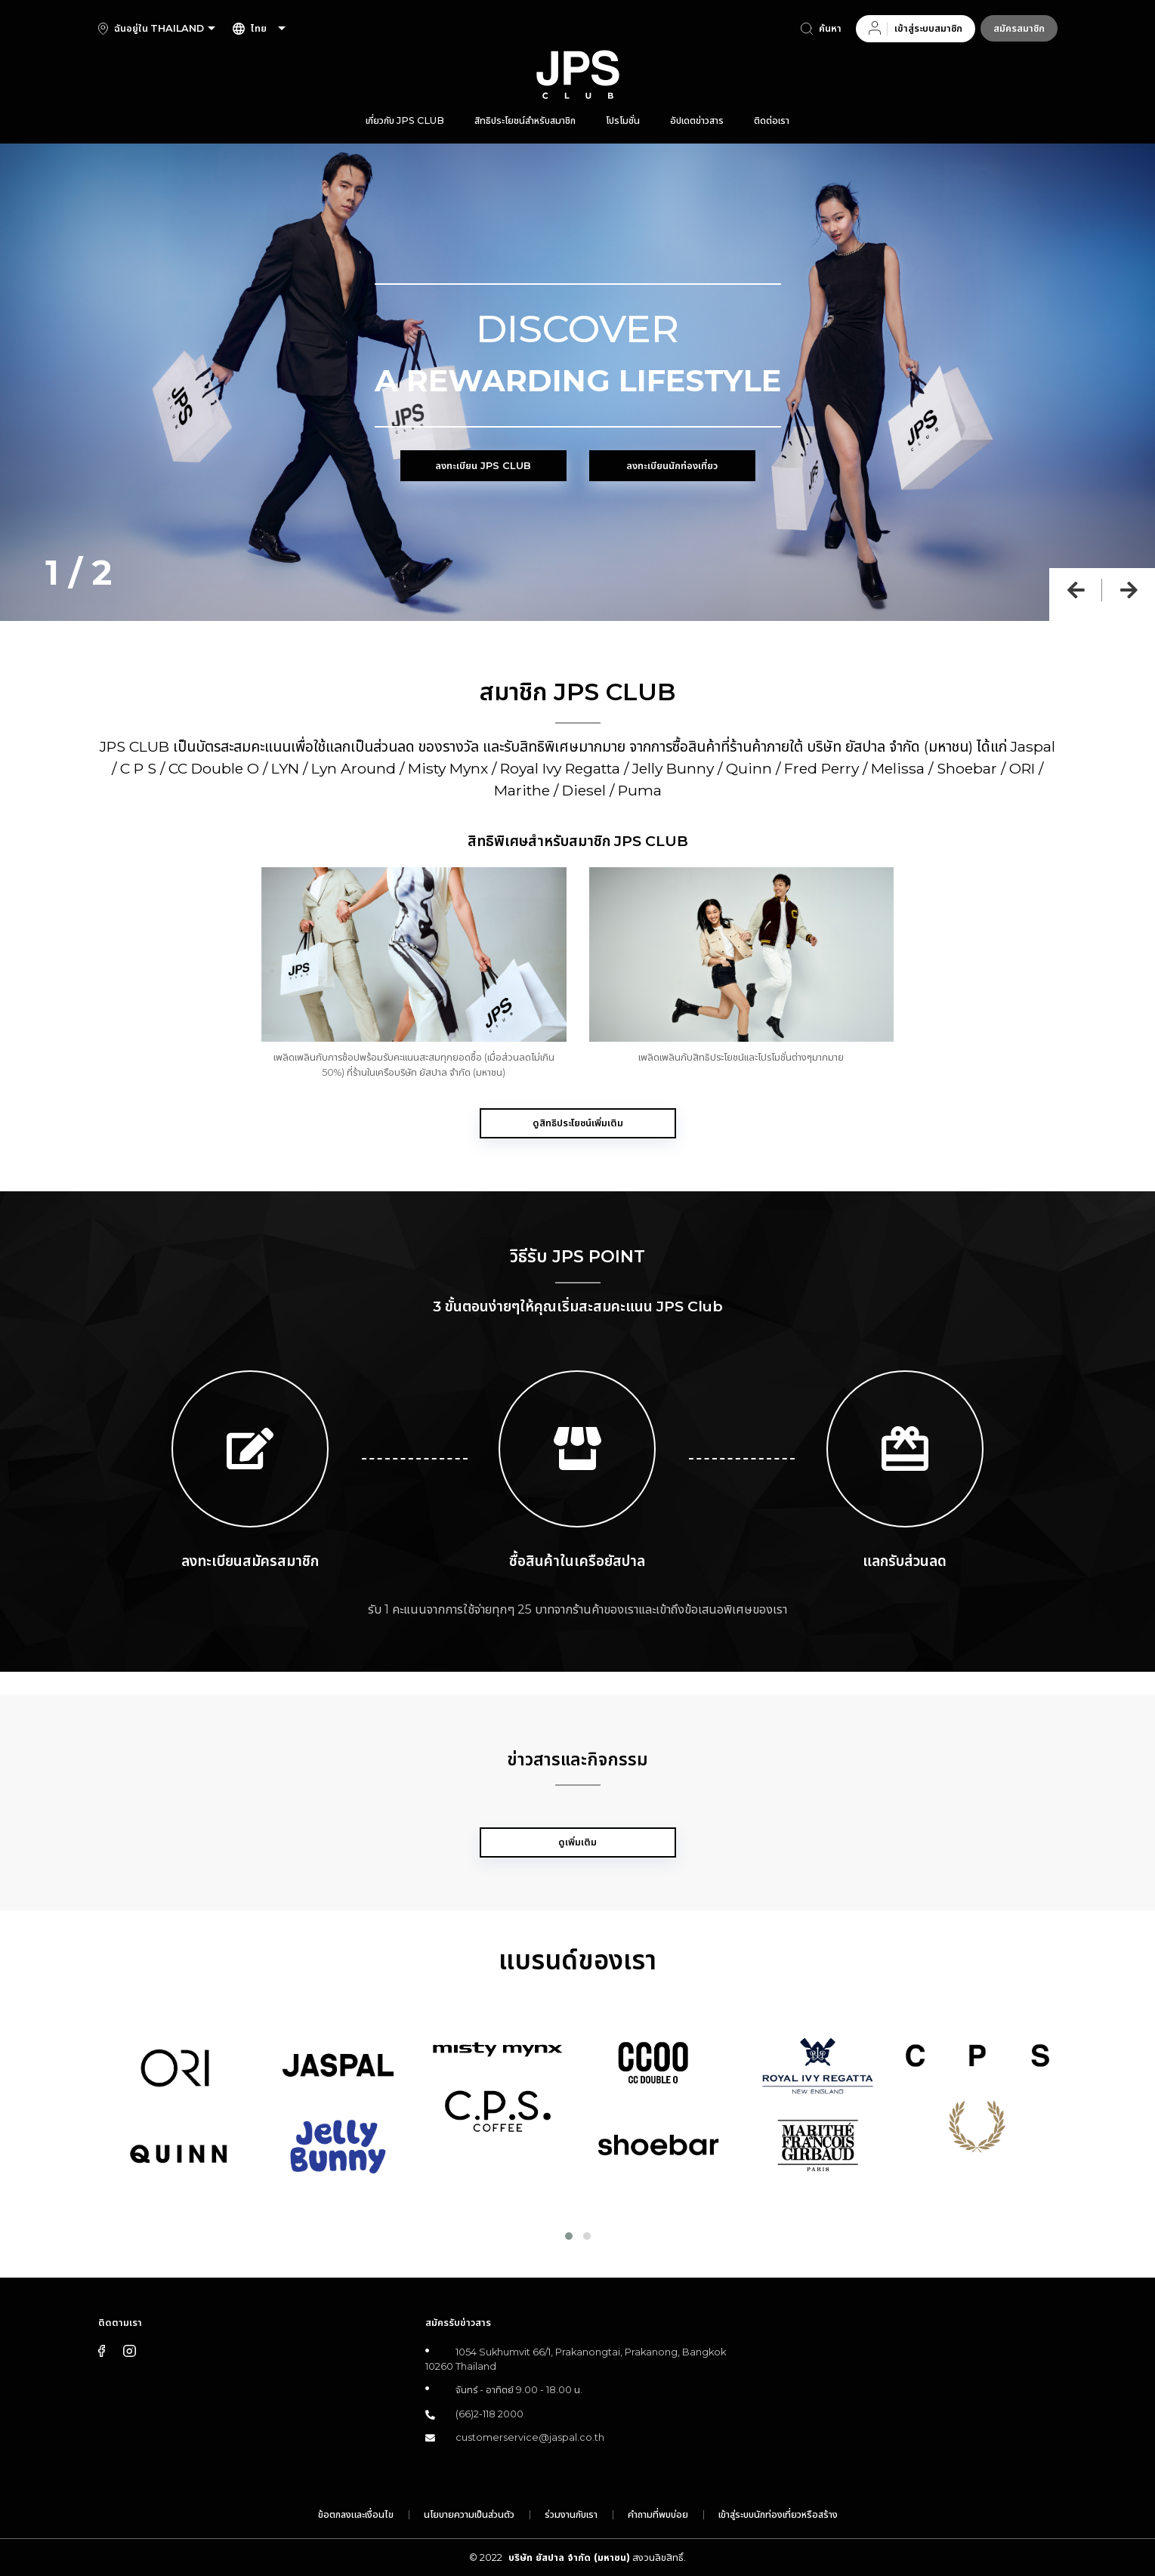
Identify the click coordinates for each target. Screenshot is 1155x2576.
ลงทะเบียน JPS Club (483, 465)
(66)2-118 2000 (489, 2414)
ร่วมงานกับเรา (571, 2514)
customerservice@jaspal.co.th (530, 2437)
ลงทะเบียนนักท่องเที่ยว (672, 465)
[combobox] (184, 28)
